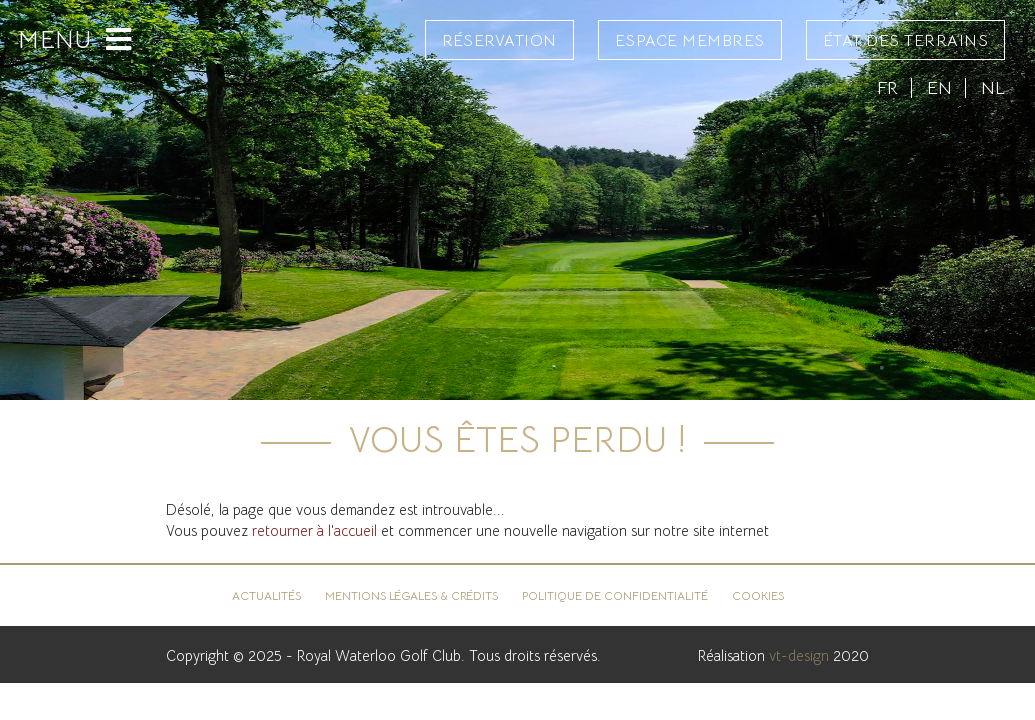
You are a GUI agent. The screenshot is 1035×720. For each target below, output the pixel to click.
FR (887, 87)
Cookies (758, 595)
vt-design (799, 656)
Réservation (499, 41)
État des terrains (906, 41)
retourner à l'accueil (314, 531)
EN (939, 87)
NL (993, 87)
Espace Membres (690, 41)
